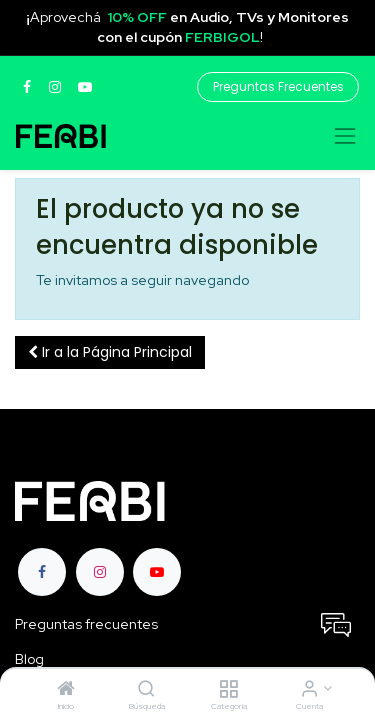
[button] (110, 353)
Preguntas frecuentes (86, 624)
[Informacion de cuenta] (309, 690)
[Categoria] (228, 690)
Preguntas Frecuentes (278, 86)
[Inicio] (66, 690)
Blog (31, 659)
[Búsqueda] (146, 690)
